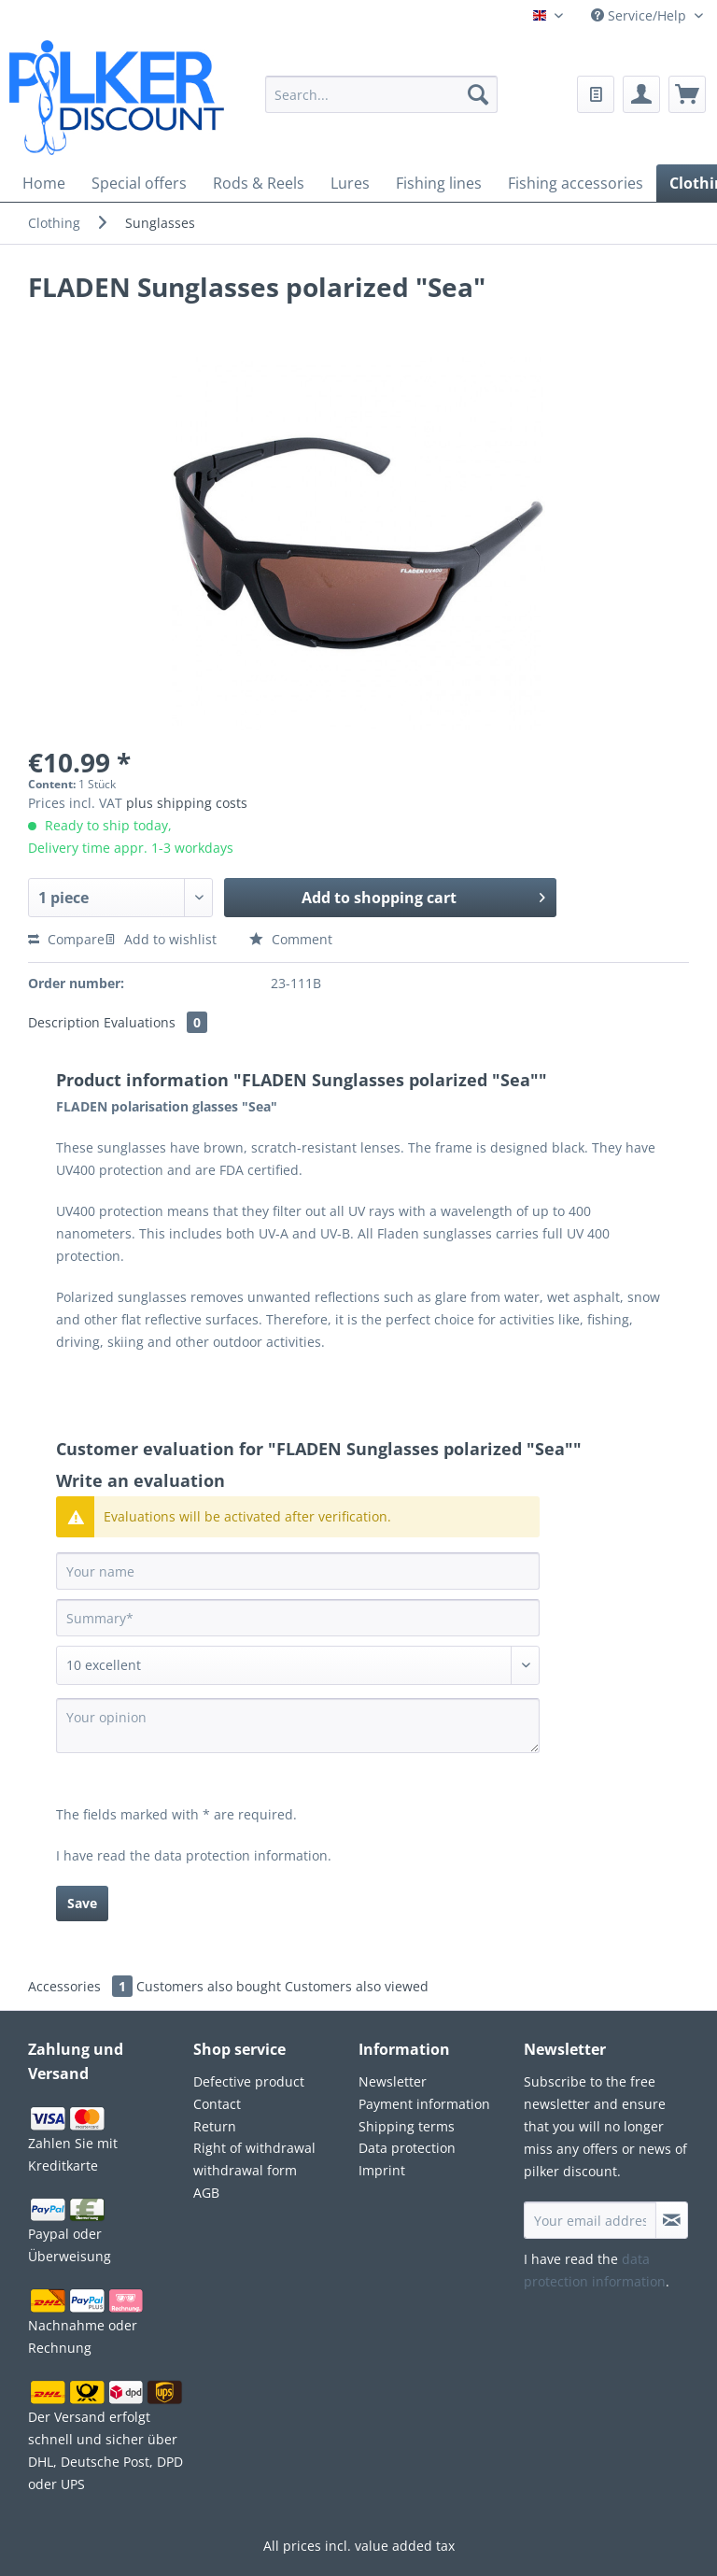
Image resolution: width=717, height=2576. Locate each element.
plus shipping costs (186, 803)
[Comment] (298, 1665)
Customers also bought (208, 1986)
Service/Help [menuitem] (640, 15)
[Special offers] (139, 183)
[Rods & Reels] (258, 183)
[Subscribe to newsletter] (671, 2220)
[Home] (43, 183)
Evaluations (155, 1022)
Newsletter (392, 2081)
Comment (290, 939)
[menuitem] (382, 105)
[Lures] (350, 183)
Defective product (248, 2081)
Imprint (381, 2170)
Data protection (407, 2148)
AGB (206, 2192)
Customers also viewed (357, 1986)
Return (214, 2126)
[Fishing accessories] (575, 183)
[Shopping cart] (687, 94)
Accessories (82, 1986)
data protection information (241, 1855)
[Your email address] (590, 2220)
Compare (66, 939)
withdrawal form (245, 2170)
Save (82, 1903)
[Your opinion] (298, 1725)
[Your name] (298, 1571)
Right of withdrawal (254, 2148)
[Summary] (298, 1617)
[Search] (478, 94)
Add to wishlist (161, 939)
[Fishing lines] (439, 183)
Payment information (424, 2104)
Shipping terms (406, 2126)
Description (64, 1022)
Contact (217, 2104)
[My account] (641, 94)
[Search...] (382, 94)
